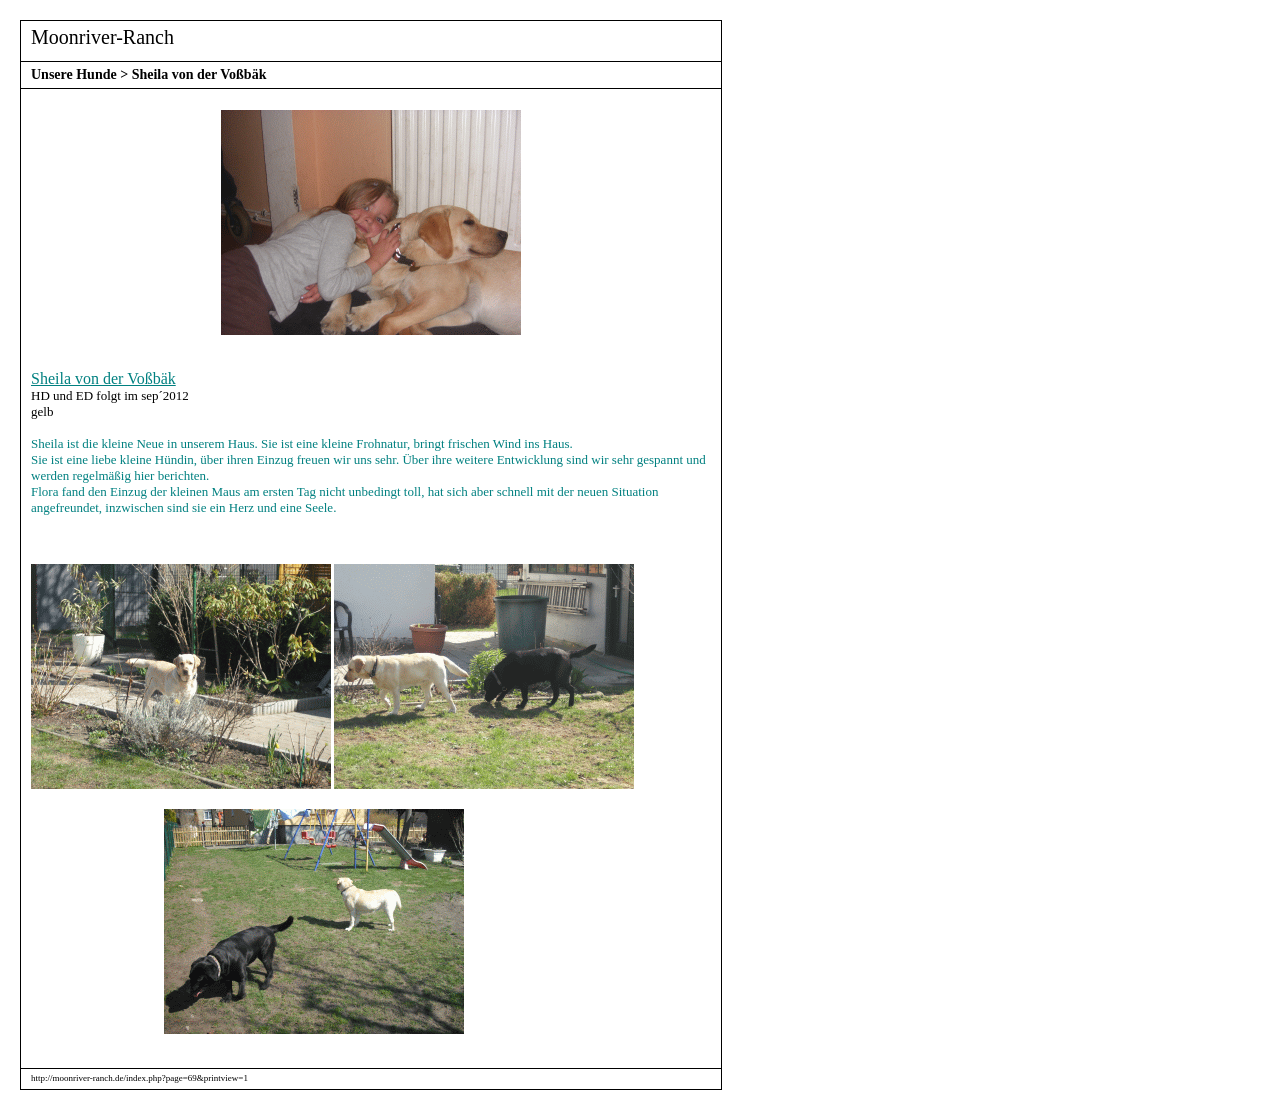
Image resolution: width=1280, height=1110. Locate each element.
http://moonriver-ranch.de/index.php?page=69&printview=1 (139, 1078)
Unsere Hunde (74, 74)
